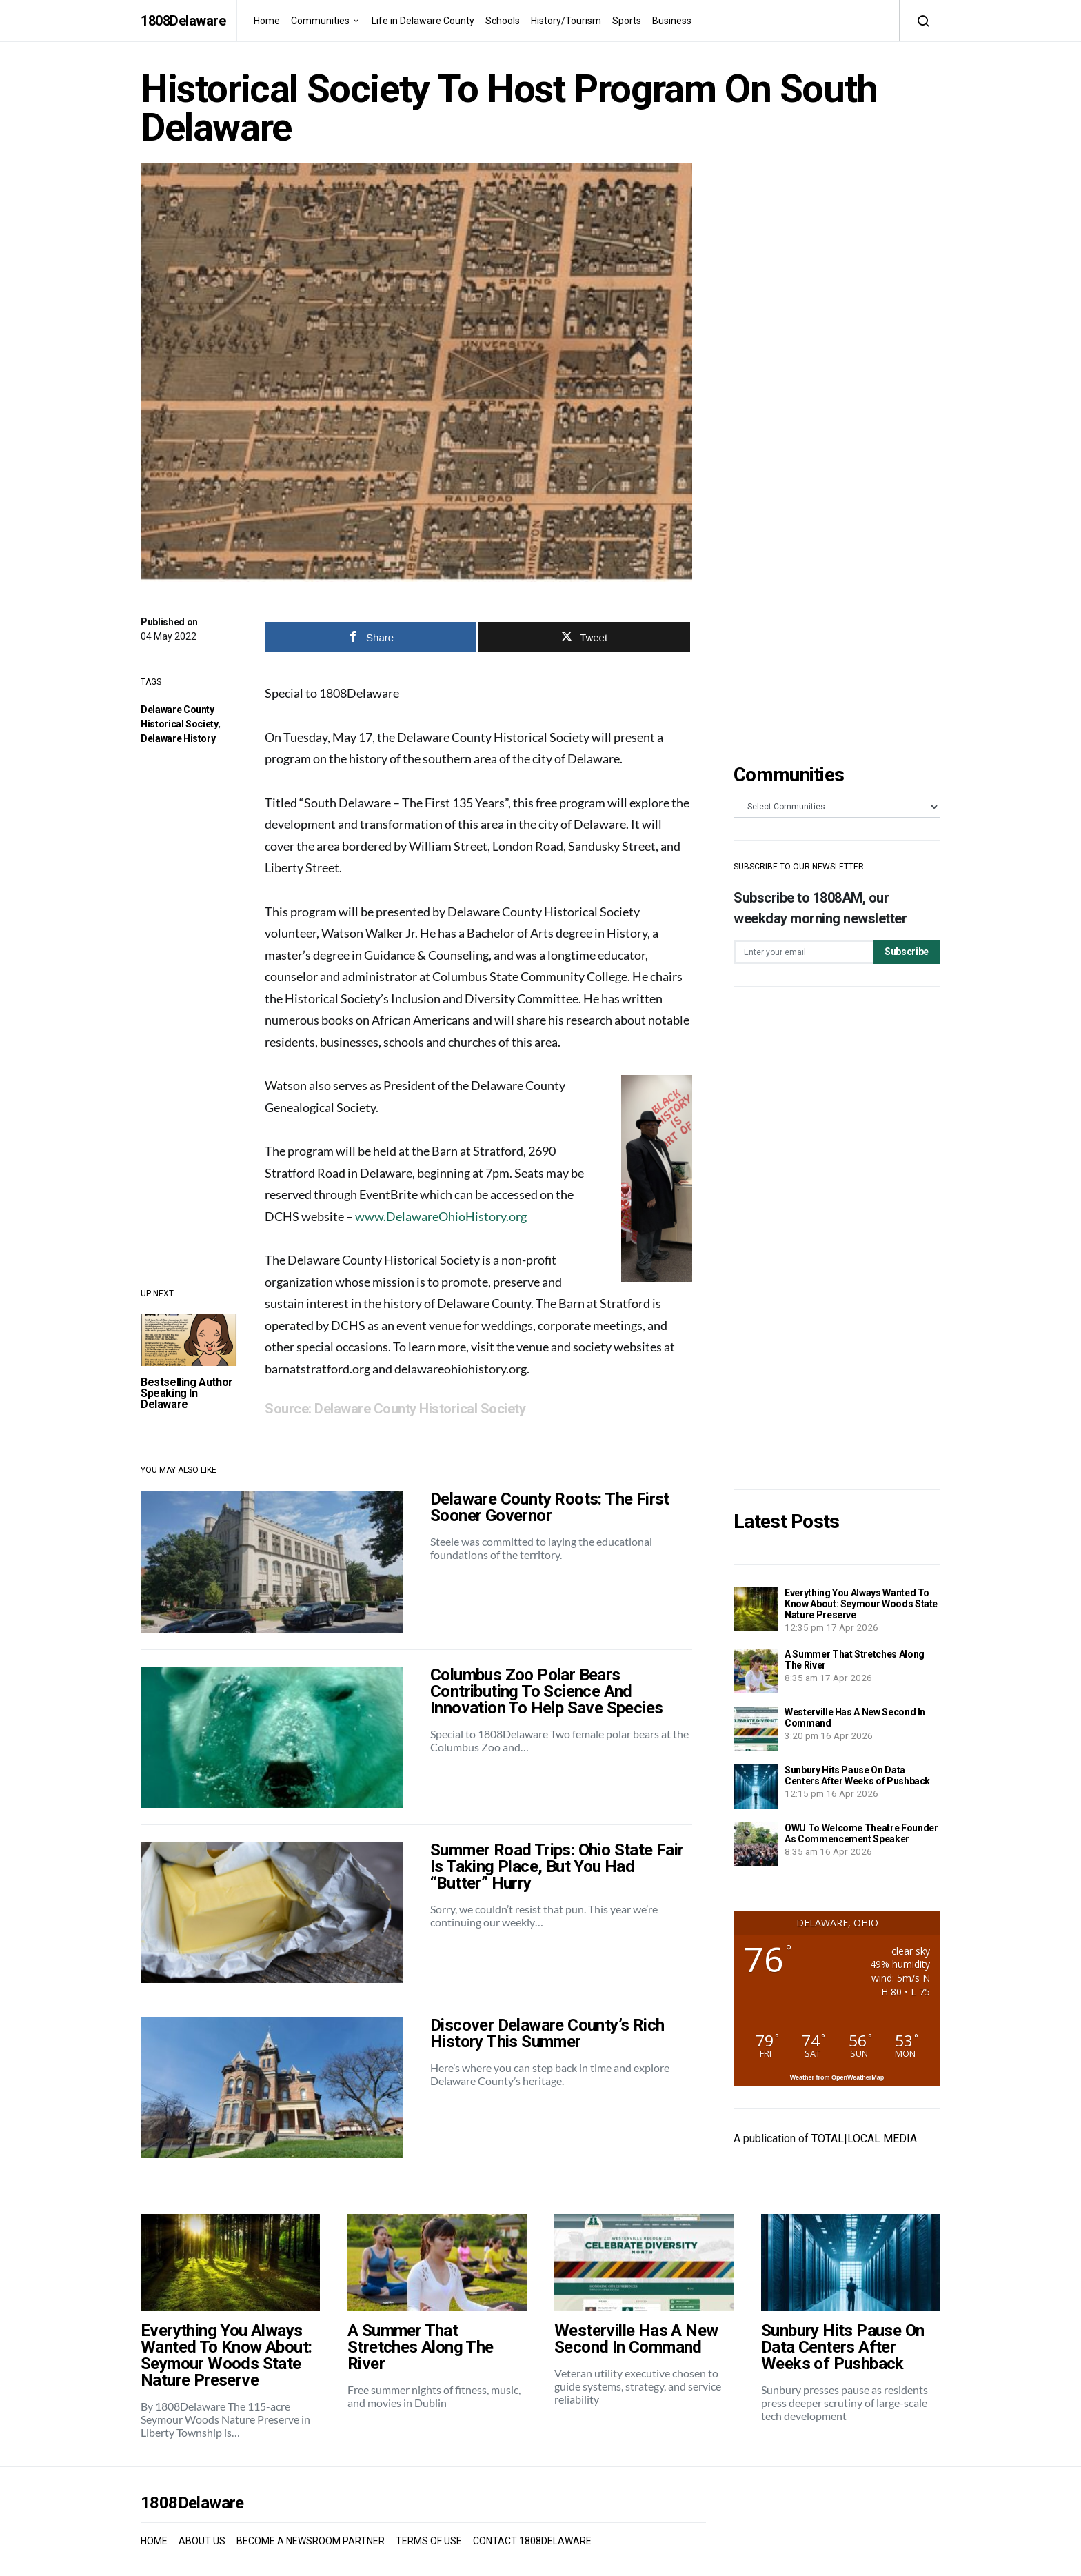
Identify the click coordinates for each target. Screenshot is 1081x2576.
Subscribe (907, 951)
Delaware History (178, 738)
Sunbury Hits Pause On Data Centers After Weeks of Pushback (857, 1775)
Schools (502, 20)
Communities (320, 20)
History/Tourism (566, 20)
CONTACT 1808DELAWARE (532, 2540)
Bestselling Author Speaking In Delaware (187, 1393)
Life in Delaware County (423, 20)
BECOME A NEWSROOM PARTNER (310, 2540)
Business (671, 20)
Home (267, 20)
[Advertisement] (837, 1215)
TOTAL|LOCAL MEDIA (864, 2138)
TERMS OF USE (429, 2540)
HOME (154, 2540)
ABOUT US (202, 2540)
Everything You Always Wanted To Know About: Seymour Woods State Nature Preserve (861, 1603)
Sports (626, 20)
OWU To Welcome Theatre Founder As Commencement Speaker (861, 1833)
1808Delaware (183, 20)
